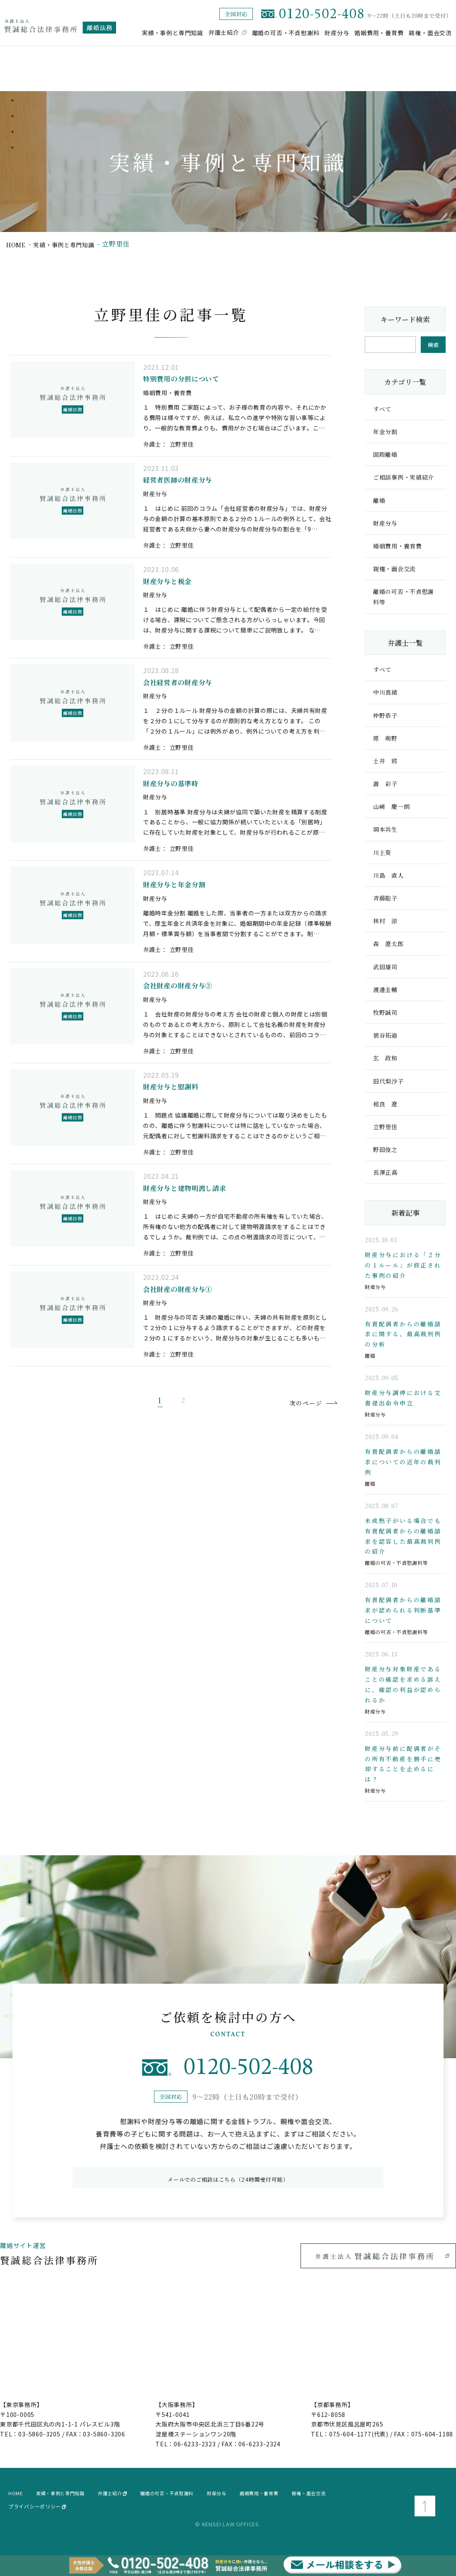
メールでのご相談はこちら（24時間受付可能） (228, 2187)
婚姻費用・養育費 (378, 32)
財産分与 (337, 32)
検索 (433, 345)
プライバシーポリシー (36, 2516)
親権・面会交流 (430, 32)
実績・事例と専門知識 (172, 32)
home (17, 244)
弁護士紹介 (224, 32)
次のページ (292, 1552)
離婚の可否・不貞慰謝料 (286, 32)
